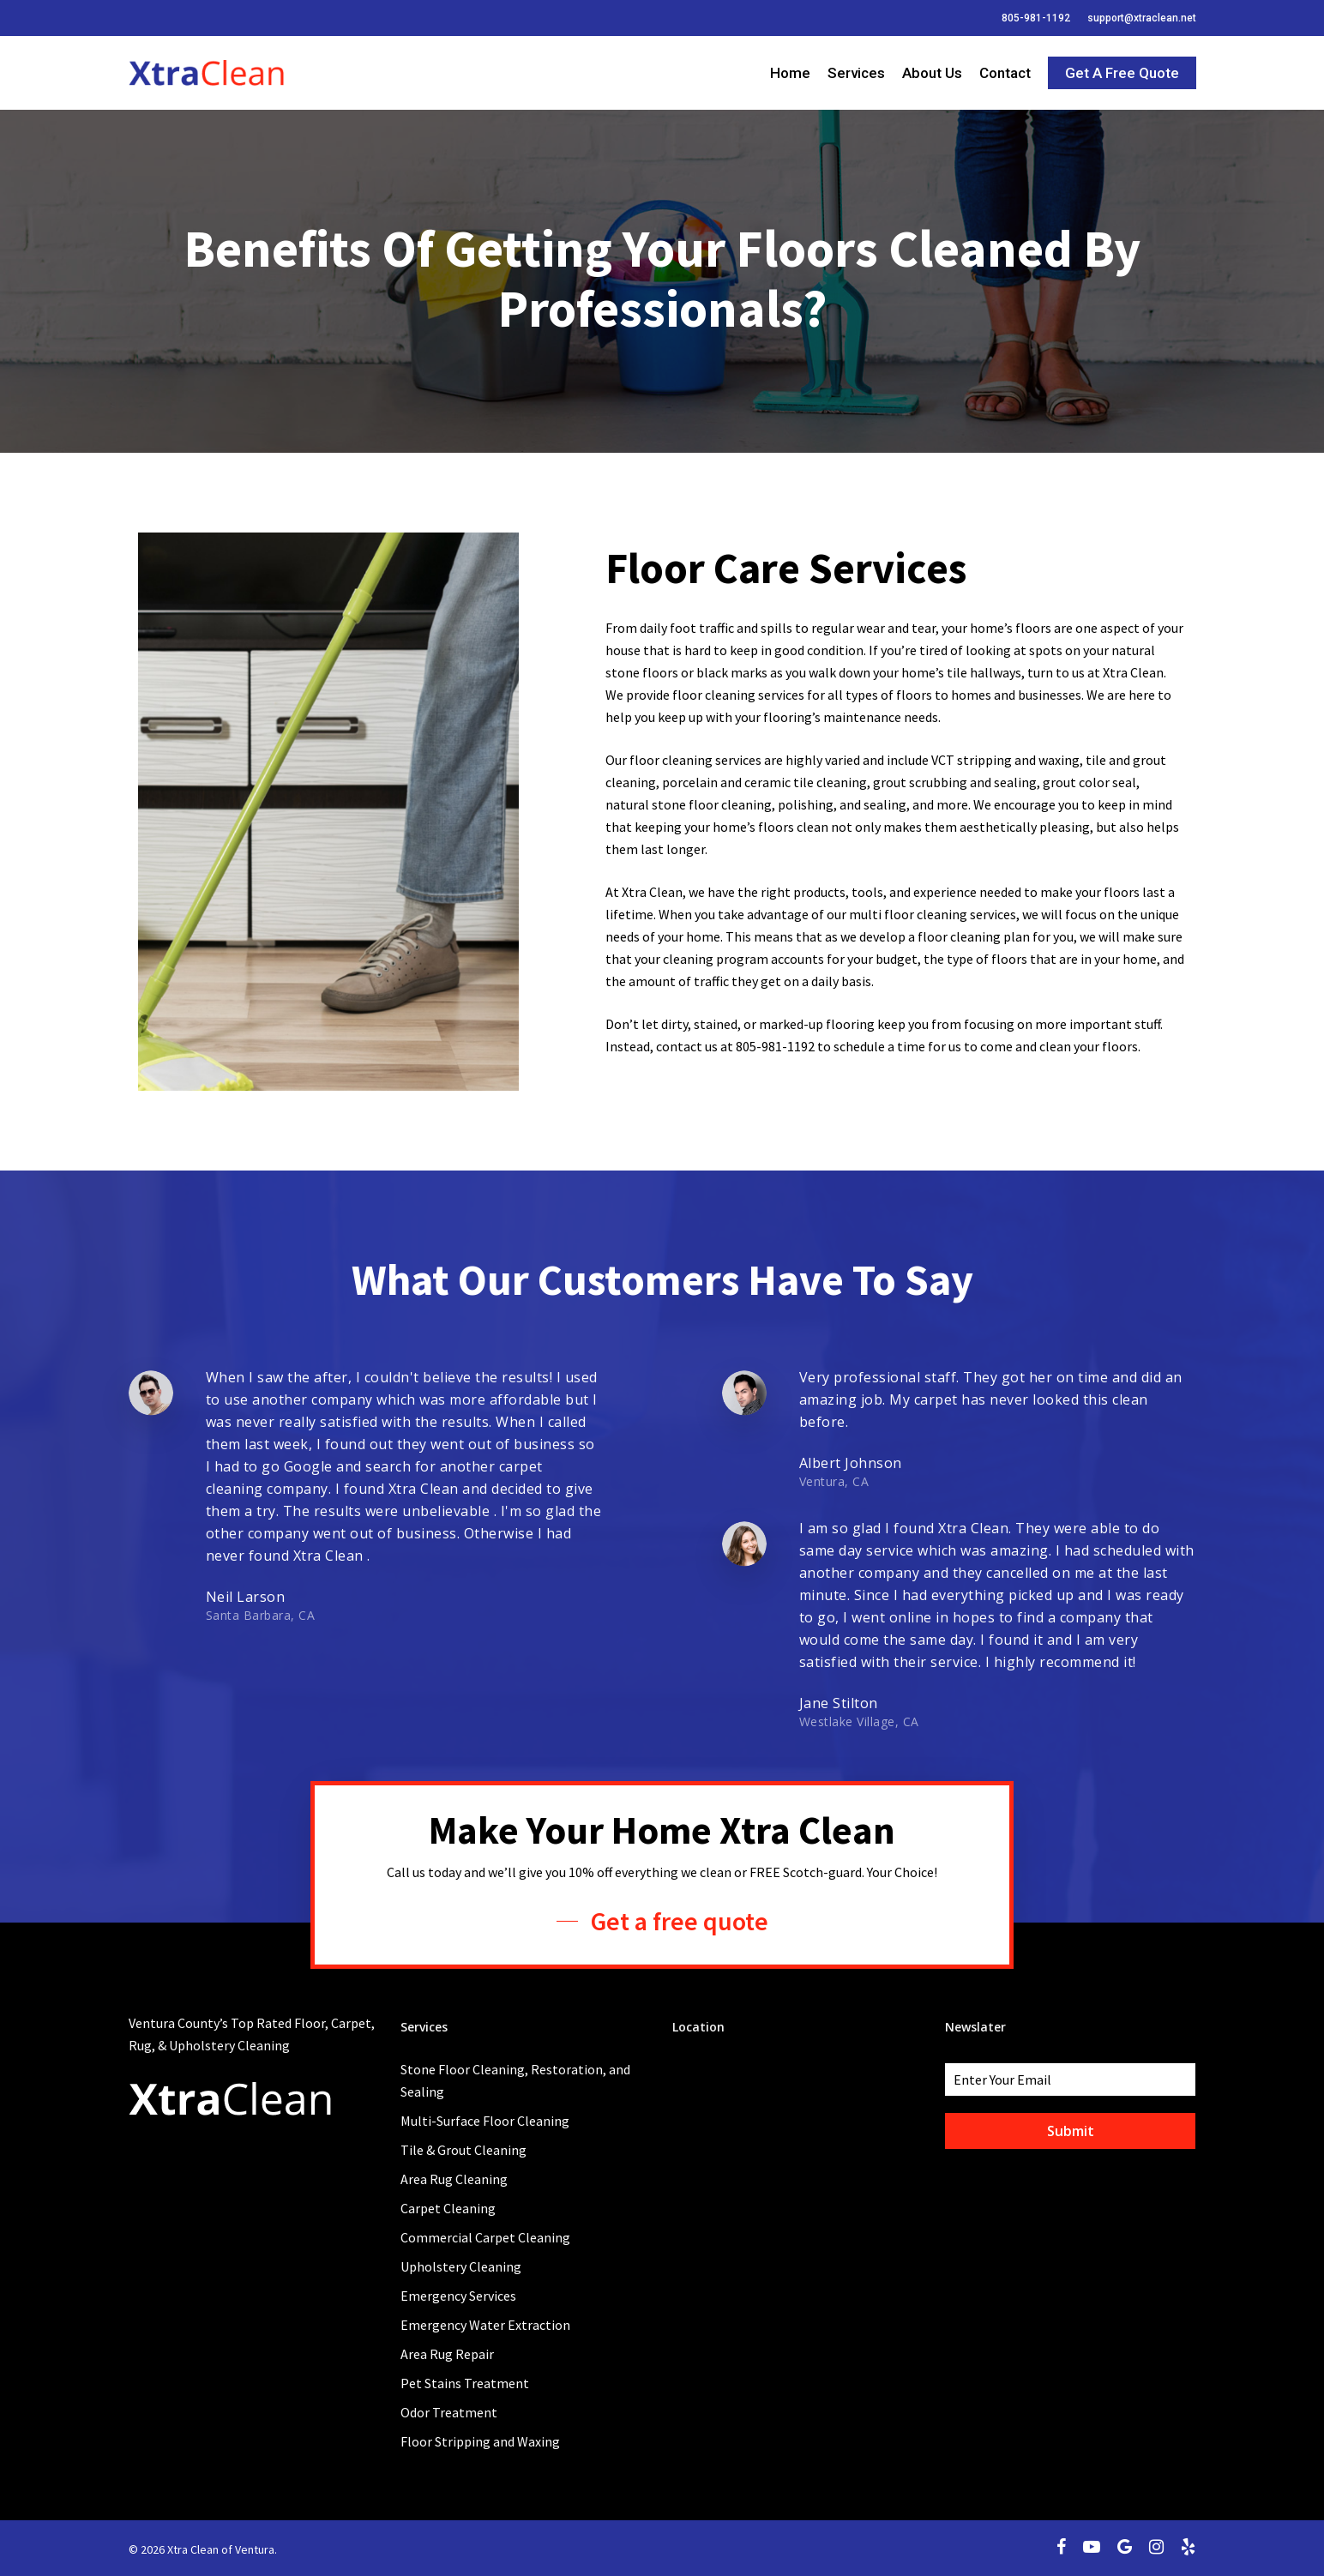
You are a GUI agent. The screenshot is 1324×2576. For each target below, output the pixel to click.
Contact (1005, 72)
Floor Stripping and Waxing (480, 2441)
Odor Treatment (448, 2412)
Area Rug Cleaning (454, 2179)
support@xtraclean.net (1141, 18)
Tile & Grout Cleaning (463, 2149)
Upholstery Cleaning (460, 2266)
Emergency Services (458, 2295)
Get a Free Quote (1122, 72)
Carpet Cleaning (448, 2208)
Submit (1070, 2131)
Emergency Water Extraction (485, 2324)
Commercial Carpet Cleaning (485, 2237)
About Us (932, 72)
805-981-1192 (1036, 18)
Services (856, 72)
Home (790, 72)
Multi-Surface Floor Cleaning (484, 2120)
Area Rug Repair (447, 2353)
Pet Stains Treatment (464, 2383)
